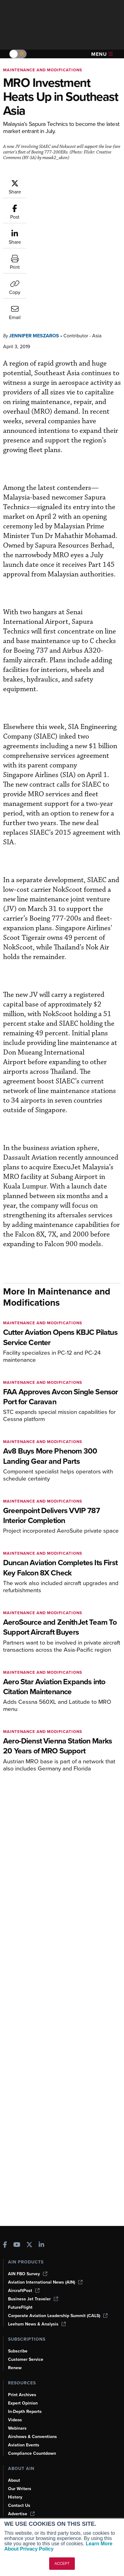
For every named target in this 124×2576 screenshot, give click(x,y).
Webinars (17, 2428)
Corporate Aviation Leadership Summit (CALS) (58, 2315)
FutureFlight (20, 2307)
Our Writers (19, 2488)
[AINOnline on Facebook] (5, 2245)
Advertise (21, 2513)
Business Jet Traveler (33, 2299)
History (15, 2497)
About (14, 2480)
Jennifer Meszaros (34, 241)
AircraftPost (24, 2290)
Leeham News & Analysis (37, 2324)
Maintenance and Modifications (42, 70)
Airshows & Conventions (32, 2436)
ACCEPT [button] (62, 2563)
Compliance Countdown (32, 2453)
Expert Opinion (23, 2403)
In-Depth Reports (25, 2411)
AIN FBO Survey (27, 2273)
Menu (102, 54)
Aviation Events (23, 2445)
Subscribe (18, 2351)
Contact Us (19, 2505)
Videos (15, 2420)
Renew (15, 2367)
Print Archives (22, 2394)
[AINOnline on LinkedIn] (41, 2245)
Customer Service (25, 2359)
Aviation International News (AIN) (45, 2282)
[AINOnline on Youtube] (16, 2245)
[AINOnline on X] (29, 2245)
